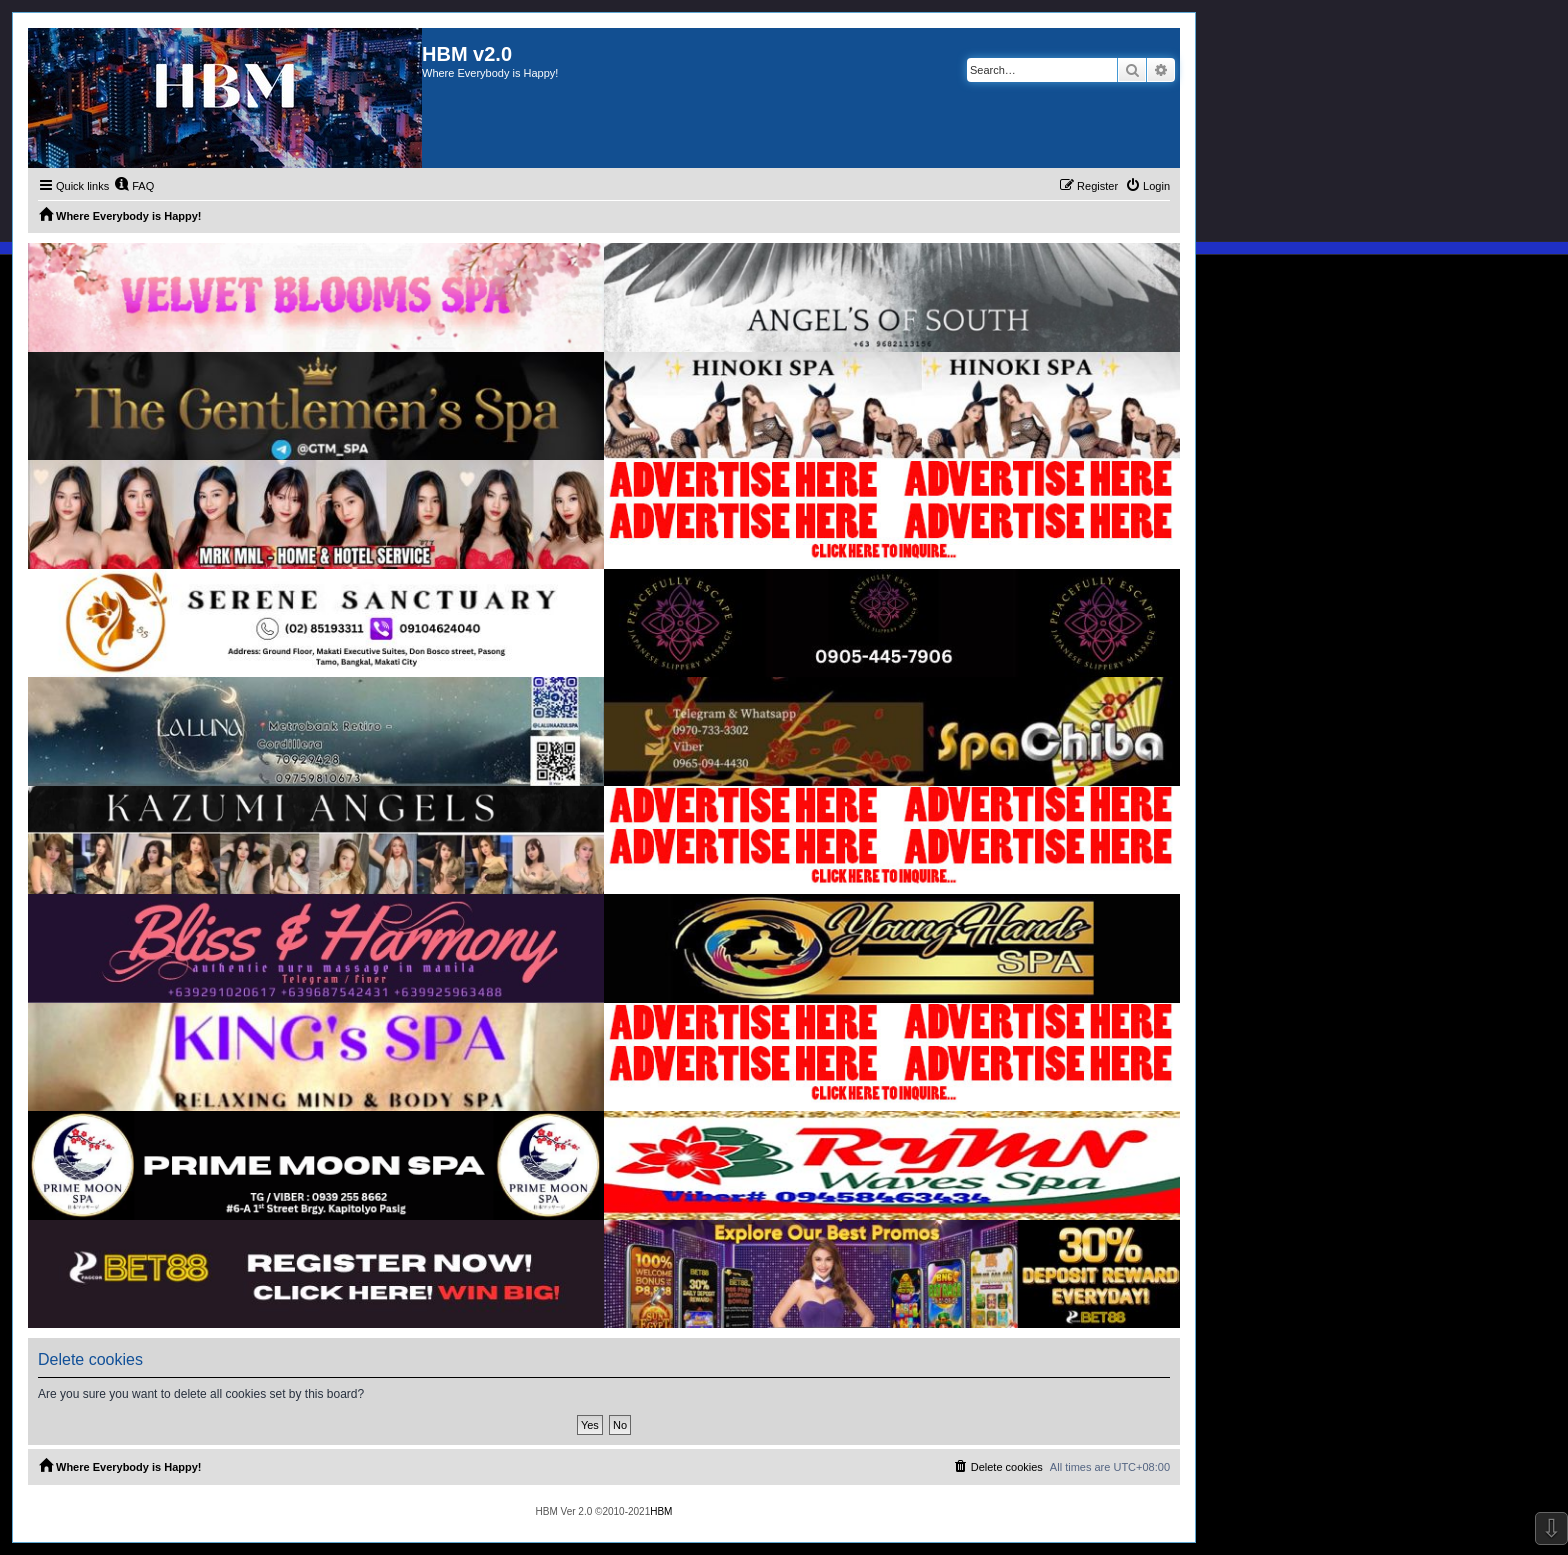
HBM (661, 1511)
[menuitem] (134, 186)
